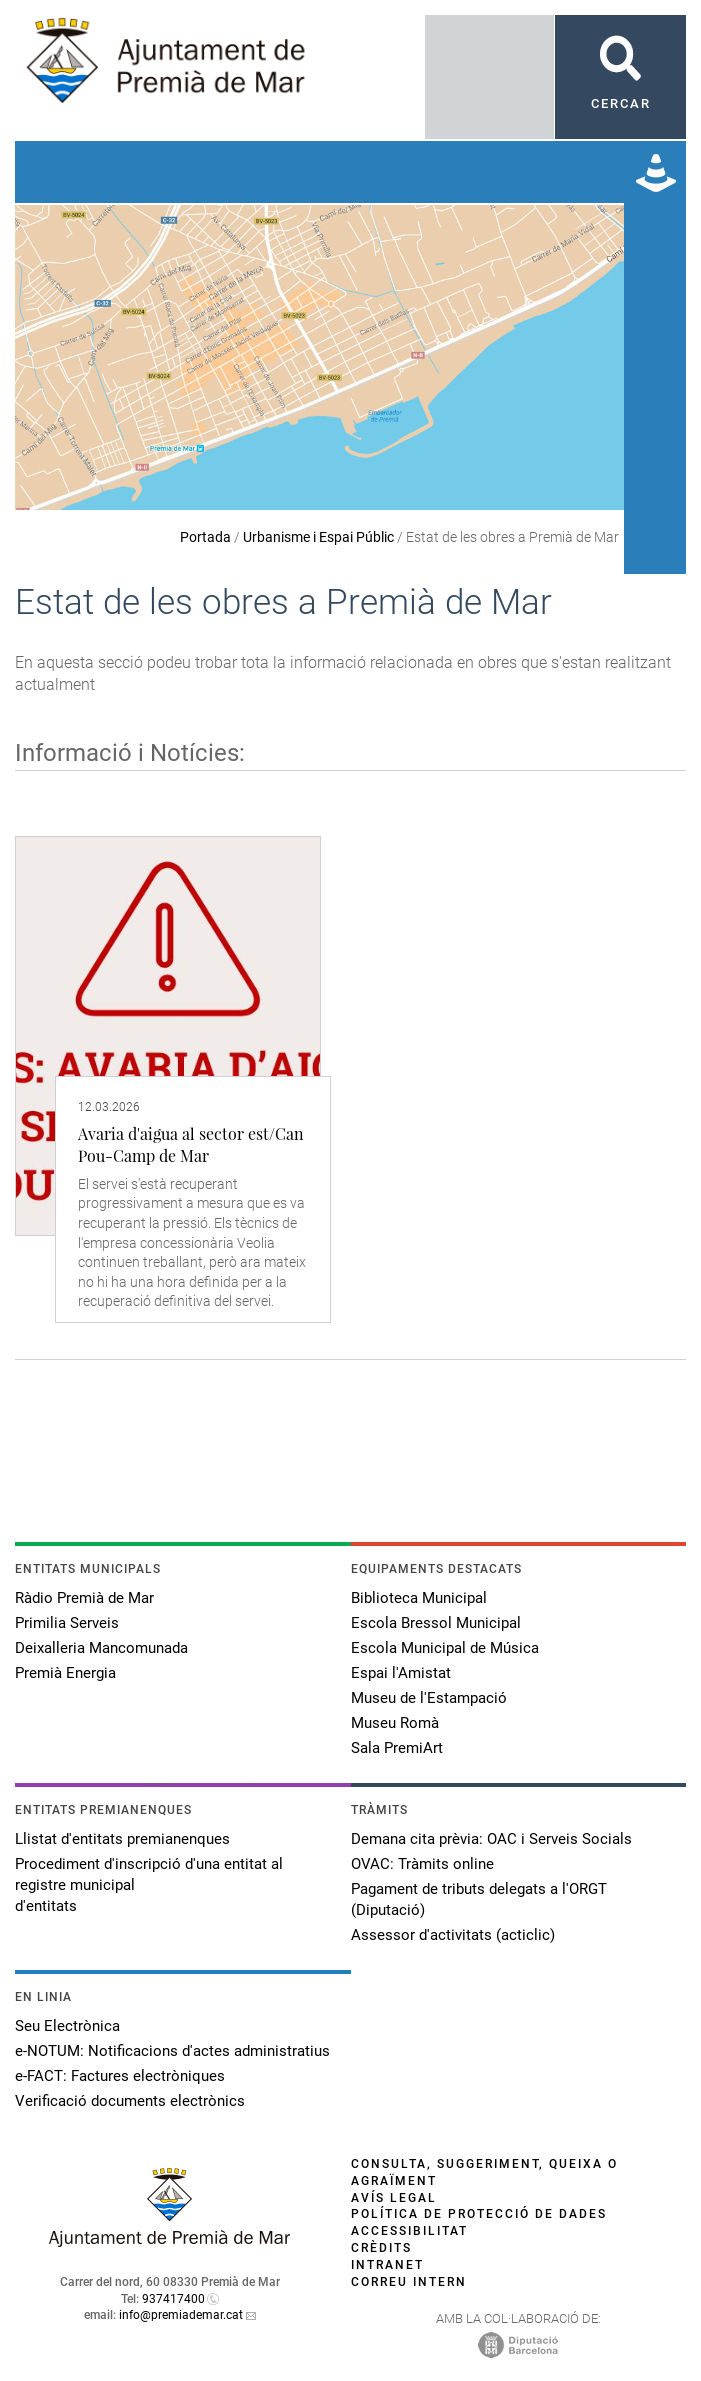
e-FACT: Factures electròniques (120, 2076)
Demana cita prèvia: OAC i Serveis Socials (491, 1839)
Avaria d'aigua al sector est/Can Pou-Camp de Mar (191, 1144)
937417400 (173, 2299)
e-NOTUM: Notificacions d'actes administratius (172, 2051)
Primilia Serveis (67, 1623)
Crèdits (381, 2248)
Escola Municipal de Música (445, 1648)
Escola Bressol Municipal (436, 1623)
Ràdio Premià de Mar (84, 1598)
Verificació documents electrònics (130, 2101)
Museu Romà (395, 1723)
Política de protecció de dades (479, 2214)
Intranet (387, 2265)
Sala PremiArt (397, 1748)
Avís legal (394, 2198)
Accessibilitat (409, 2231)
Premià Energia (65, 1673)
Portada (205, 537)
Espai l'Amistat (401, 1673)
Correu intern (409, 2282)
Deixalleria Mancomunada (101, 1648)
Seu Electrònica (67, 2026)
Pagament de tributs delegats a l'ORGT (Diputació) (479, 1899)
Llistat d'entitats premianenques (122, 1839)
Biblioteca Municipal (419, 1598)
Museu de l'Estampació (429, 1698)
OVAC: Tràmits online (422, 1864)
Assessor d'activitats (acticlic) (453, 1935)
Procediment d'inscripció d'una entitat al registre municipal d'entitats (149, 1885)
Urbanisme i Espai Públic (318, 537)
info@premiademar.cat (181, 2315)
